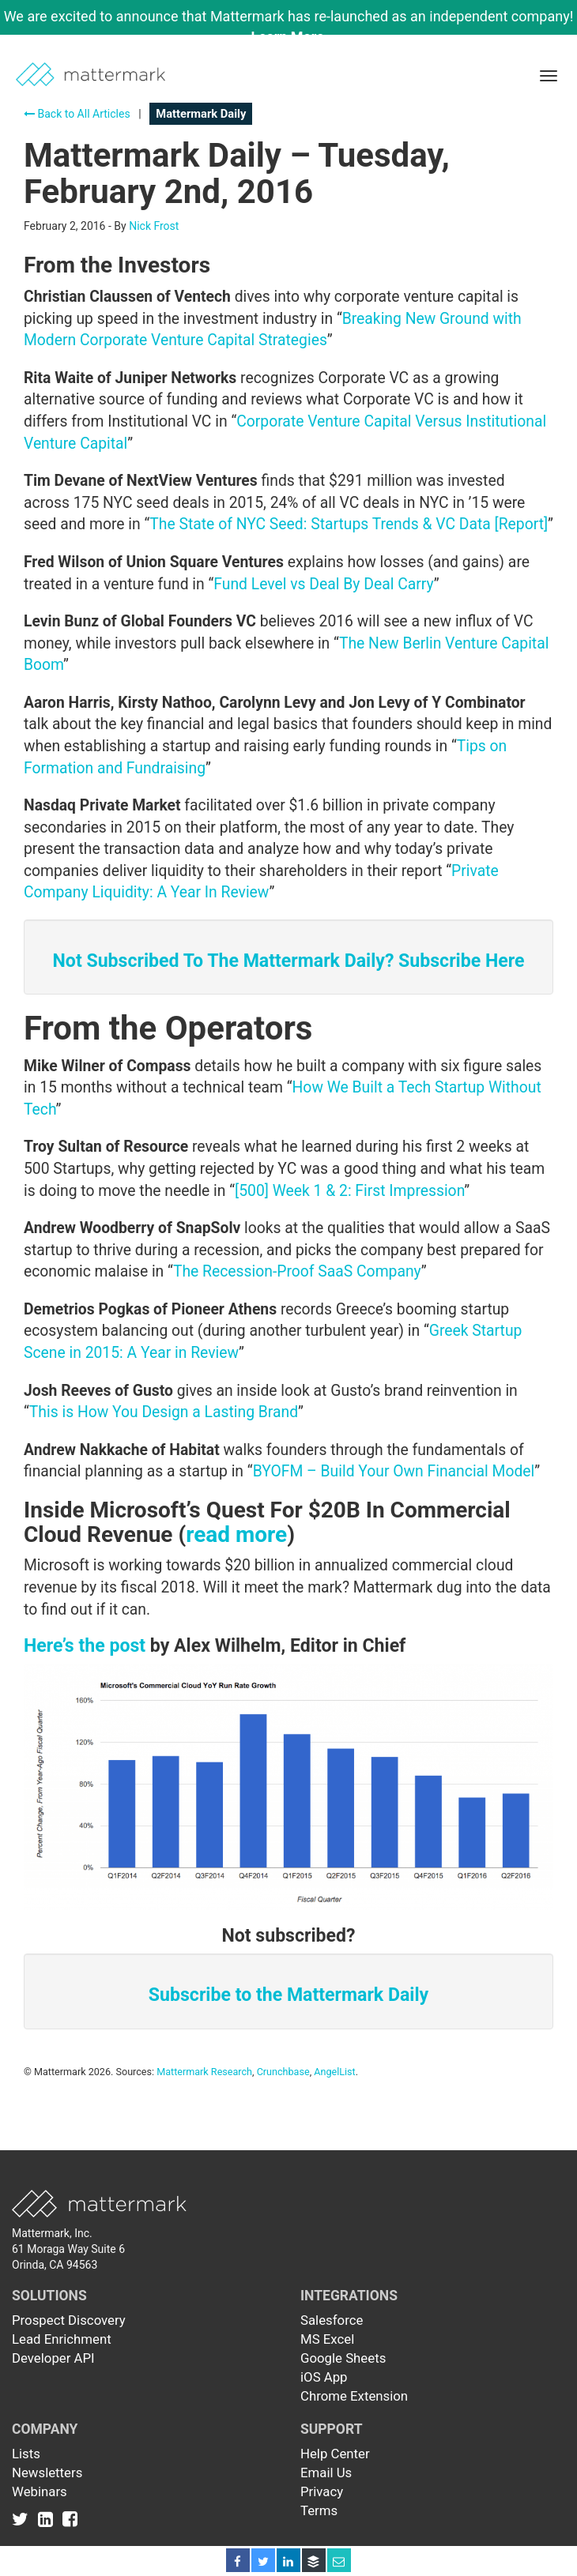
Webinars (39, 2491)
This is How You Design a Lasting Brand (163, 1412)
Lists (26, 2453)
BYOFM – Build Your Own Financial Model (394, 1471)
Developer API (53, 2358)
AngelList (334, 2072)
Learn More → (296, 36)
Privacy (321, 2491)
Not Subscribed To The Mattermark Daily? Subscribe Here (289, 961)
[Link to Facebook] (69, 2518)
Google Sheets (343, 2358)
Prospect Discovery (69, 2320)
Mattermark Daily (201, 114)
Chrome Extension (354, 2396)
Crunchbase (283, 2072)
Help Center (335, 2453)
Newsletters (47, 2472)
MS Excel (327, 2339)
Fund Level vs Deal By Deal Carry (323, 584)
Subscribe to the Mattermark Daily (288, 1995)
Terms (319, 2510)
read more (236, 1534)
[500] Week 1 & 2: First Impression (349, 1191)
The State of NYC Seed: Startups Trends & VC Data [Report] (348, 524)
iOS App (324, 2377)
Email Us (326, 2472)
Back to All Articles (77, 113)
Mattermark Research (204, 2072)
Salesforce (331, 2320)
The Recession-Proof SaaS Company (297, 1271)
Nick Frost (154, 226)
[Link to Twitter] (23, 2518)
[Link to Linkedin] (48, 2518)
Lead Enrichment (61, 2339)
